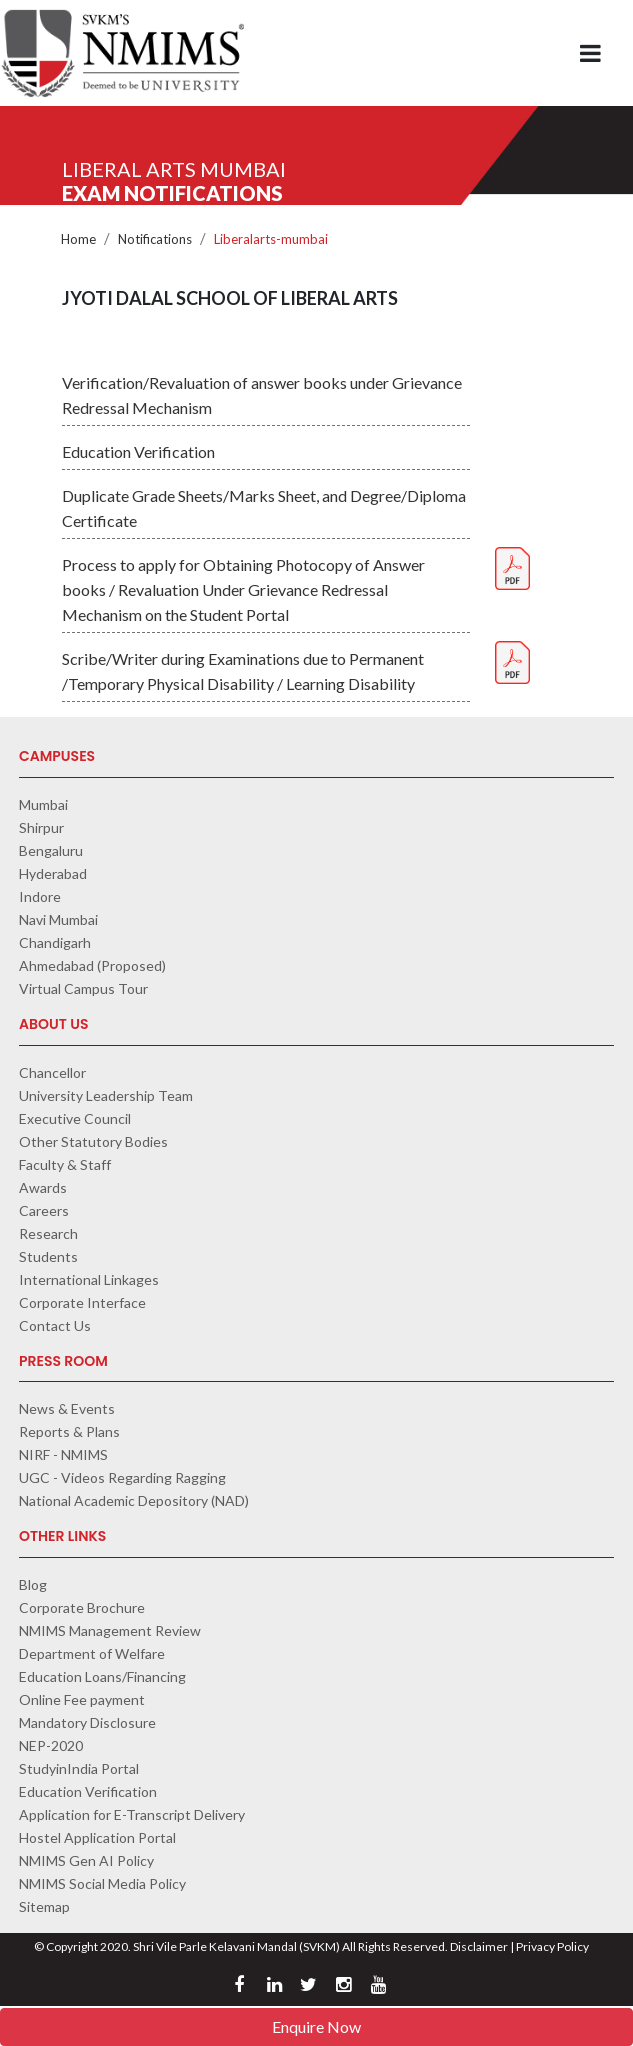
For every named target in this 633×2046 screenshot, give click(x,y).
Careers (44, 1210)
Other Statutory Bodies (93, 1141)
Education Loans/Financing (102, 1676)
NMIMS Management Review (110, 1630)
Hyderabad (53, 873)
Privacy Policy (552, 1946)
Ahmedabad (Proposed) (92, 965)
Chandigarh (55, 942)
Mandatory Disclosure (87, 1722)
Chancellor (52, 1072)
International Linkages (89, 1279)
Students (48, 1256)
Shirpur (41, 827)
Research (48, 1233)
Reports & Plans (69, 1431)
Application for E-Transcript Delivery (132, 1814)
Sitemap (44, 1906)
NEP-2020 (51, 1745)
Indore (40, 896)
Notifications (155, 239)
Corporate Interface (82, 1302)
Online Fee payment (82, 1699)
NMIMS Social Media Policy (102, 1883)
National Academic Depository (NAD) (134, 1500)
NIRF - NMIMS (63, 1454)
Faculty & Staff (65, 1164)
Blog (33, 1584)
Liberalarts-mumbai (271, 239)
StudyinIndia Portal (79, 1768)
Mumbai (43, 804)
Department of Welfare (92, 1653)
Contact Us (55, 1325)
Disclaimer (479, 1946)
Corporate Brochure (82, 1607)
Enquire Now (316, 2026)
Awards (43, 1187)
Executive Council (75, 1118)
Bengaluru (51, 850)
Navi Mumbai (58, 919)
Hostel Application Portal (97, 1837)
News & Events (67, 1408)
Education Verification (88, 1791)
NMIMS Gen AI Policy (86, 1860)
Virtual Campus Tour (83, 988)
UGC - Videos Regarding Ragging (122, 1477)
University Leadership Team (106, 1095)
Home (78, 239)
